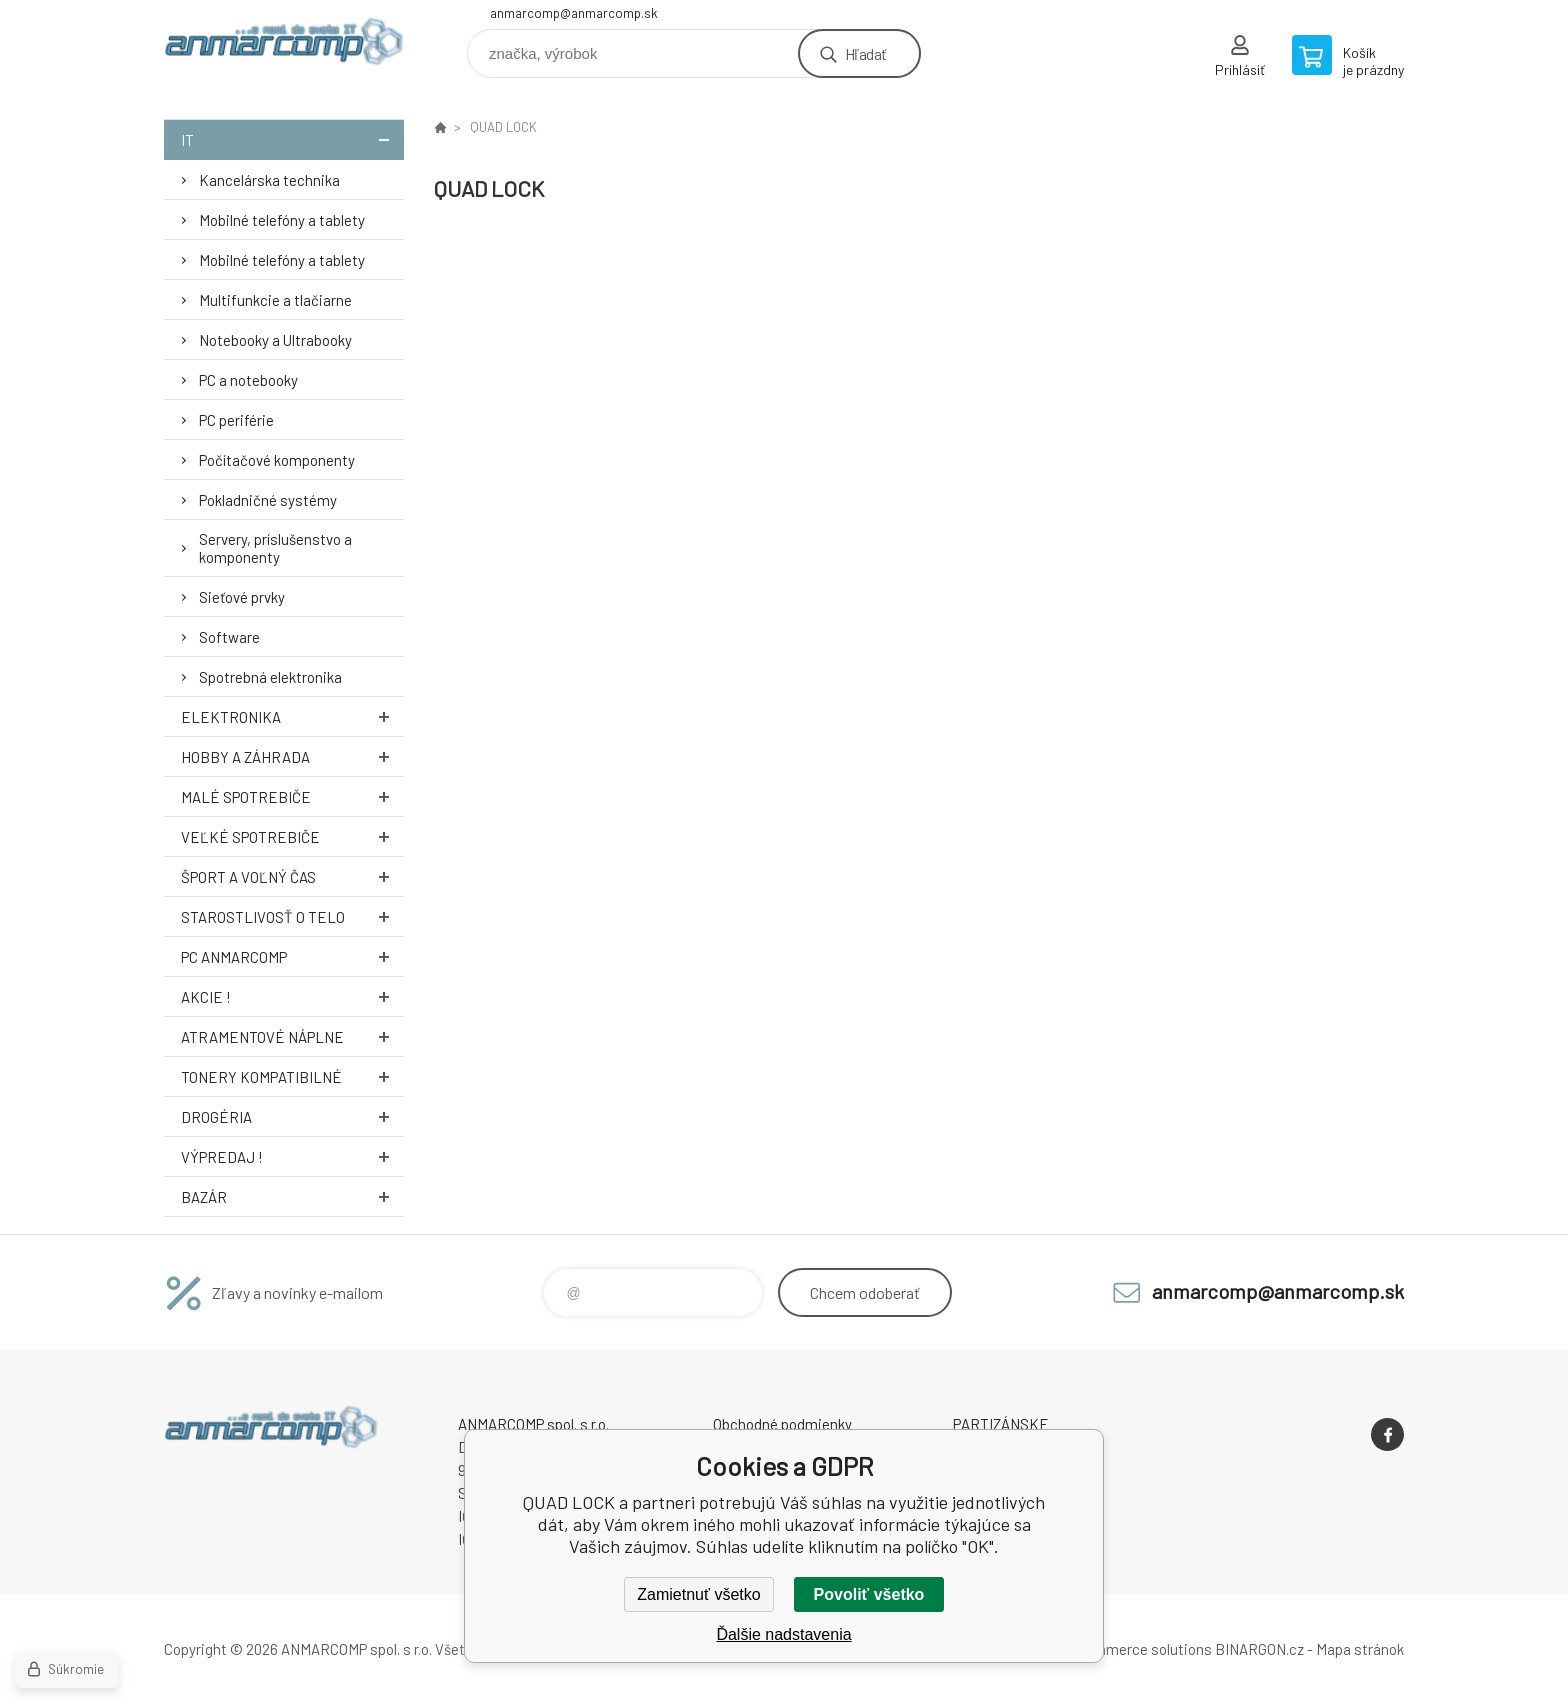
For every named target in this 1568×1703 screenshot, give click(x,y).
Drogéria (292, 1116)
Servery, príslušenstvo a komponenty (275, 548)
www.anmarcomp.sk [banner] (284, 46)
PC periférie (236, 420)
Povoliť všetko (869, 1594)
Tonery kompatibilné (292, 1076)
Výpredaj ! (292, 1156)
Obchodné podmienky (782, 1424)
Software (229, 637)
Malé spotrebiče (292, 796)
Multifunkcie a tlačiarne (275, 300)
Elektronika (292, 716)
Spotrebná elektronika (270, 677)
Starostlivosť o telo (292, 916)
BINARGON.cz (1259, 1649)
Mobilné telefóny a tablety (282, 220)
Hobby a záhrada (292, 756)
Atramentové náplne (292, 1036)
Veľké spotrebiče (292, 836)
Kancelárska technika (269, 180)
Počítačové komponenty (277, 460)
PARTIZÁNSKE (1001, 1424)
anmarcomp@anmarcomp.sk (574, 13)
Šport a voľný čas (292, 876)
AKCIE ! (292, 996)
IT (292, 139)
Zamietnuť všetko (698, 1594)
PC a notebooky (248, 380)
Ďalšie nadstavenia (783, 1634)
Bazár (292, 1196)
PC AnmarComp (292, 956)
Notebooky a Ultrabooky (275, 340)
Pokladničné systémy (268, 500)
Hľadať (865, 53)
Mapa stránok (1360, 1649)
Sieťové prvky (242, 597)
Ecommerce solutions (1139, 1649)
